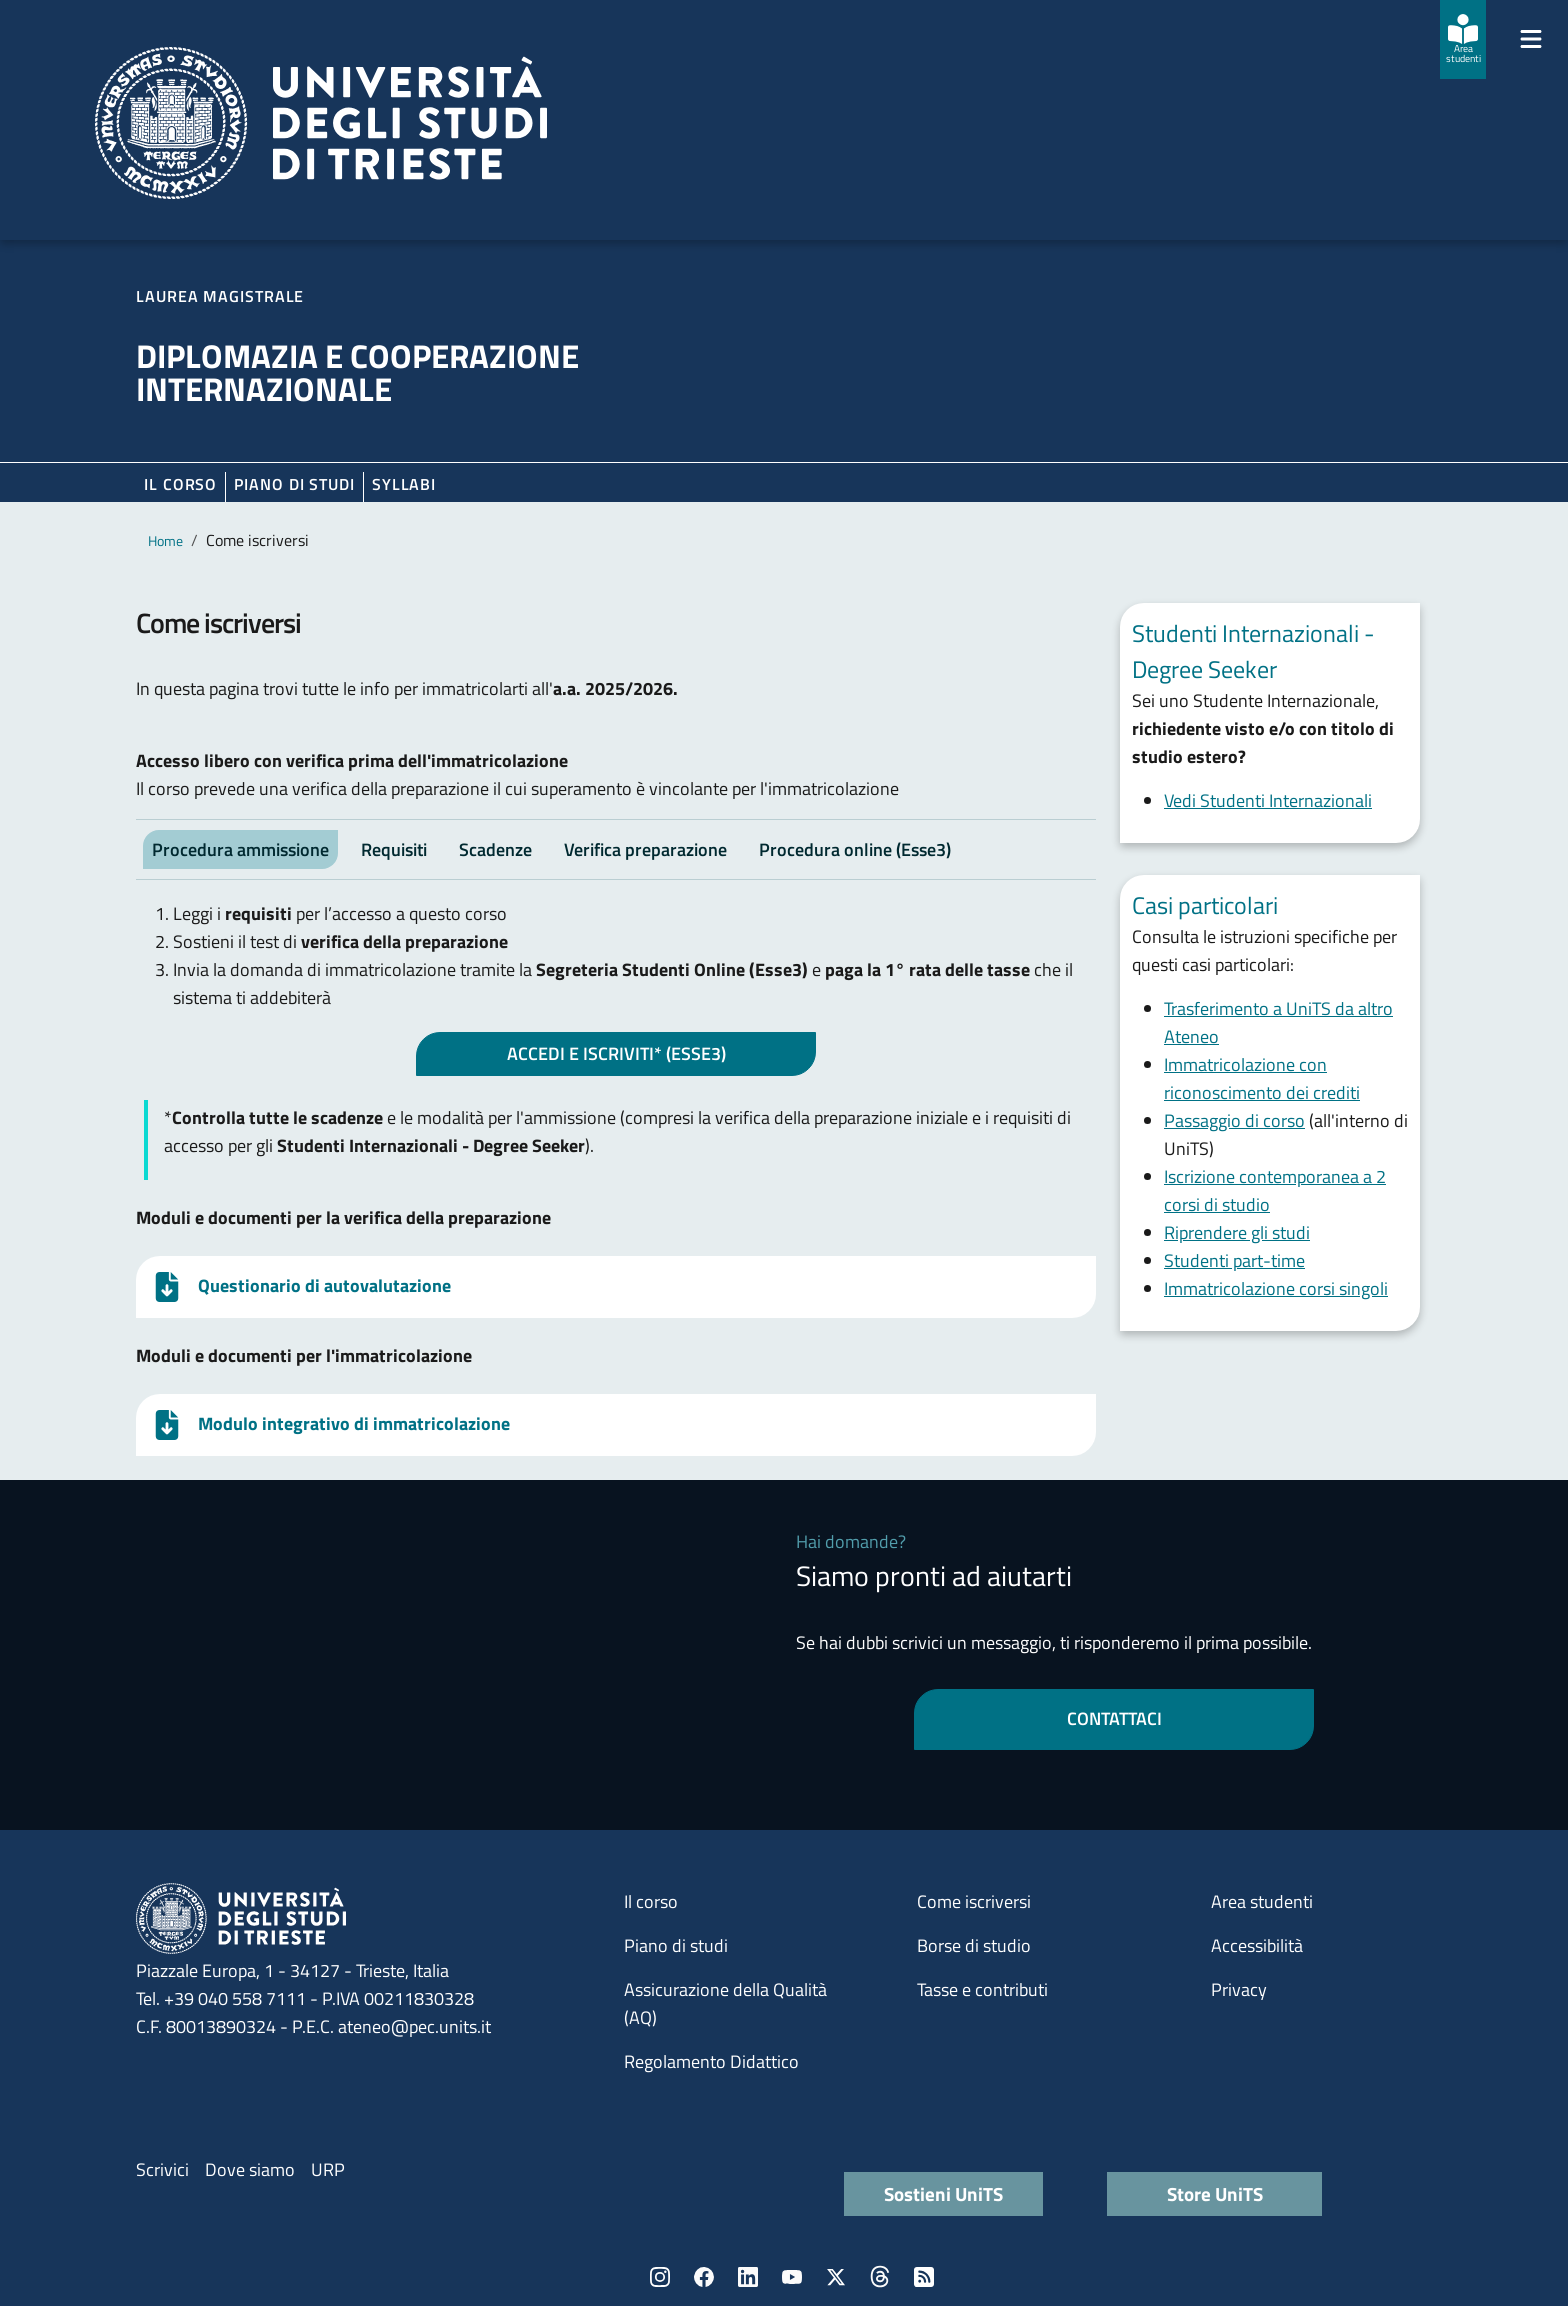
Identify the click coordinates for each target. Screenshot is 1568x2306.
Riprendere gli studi (1237, 1232)
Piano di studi (676, 1945)
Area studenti (1262, 1901)
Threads (880, 2277)
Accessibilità (1257, 1945)
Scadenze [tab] (495, 849)
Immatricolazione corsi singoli (1276, 1288)
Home (165, 540)
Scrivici (162, 2169)
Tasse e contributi (982, 1989)
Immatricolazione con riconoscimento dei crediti (1262, 1078)
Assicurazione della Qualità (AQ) (725, 2003)
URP (328, 2169)
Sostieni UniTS (943, 2193)
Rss (924, 2277)
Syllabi (404, 484)
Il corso (180, 484)
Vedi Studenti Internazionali (1268, 800)
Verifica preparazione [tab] (645, 849)
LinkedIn (748, 2277)
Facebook (704, 2277)
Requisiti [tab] (394, 849)
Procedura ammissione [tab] (240, 849)
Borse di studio (974, 1945)
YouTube (792, 2277)
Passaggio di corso (1234, 1120)
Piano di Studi (294, 484)
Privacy (1239, 1989)
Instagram (660, 2277)
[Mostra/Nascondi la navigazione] (1531, 39)
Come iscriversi (974, 1901)
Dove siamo (250, 2169)
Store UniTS (1215, 2193)
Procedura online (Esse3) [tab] (855, 849)
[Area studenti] (1463, 39)
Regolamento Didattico (711, 2061)
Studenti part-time (1234, 1260)
